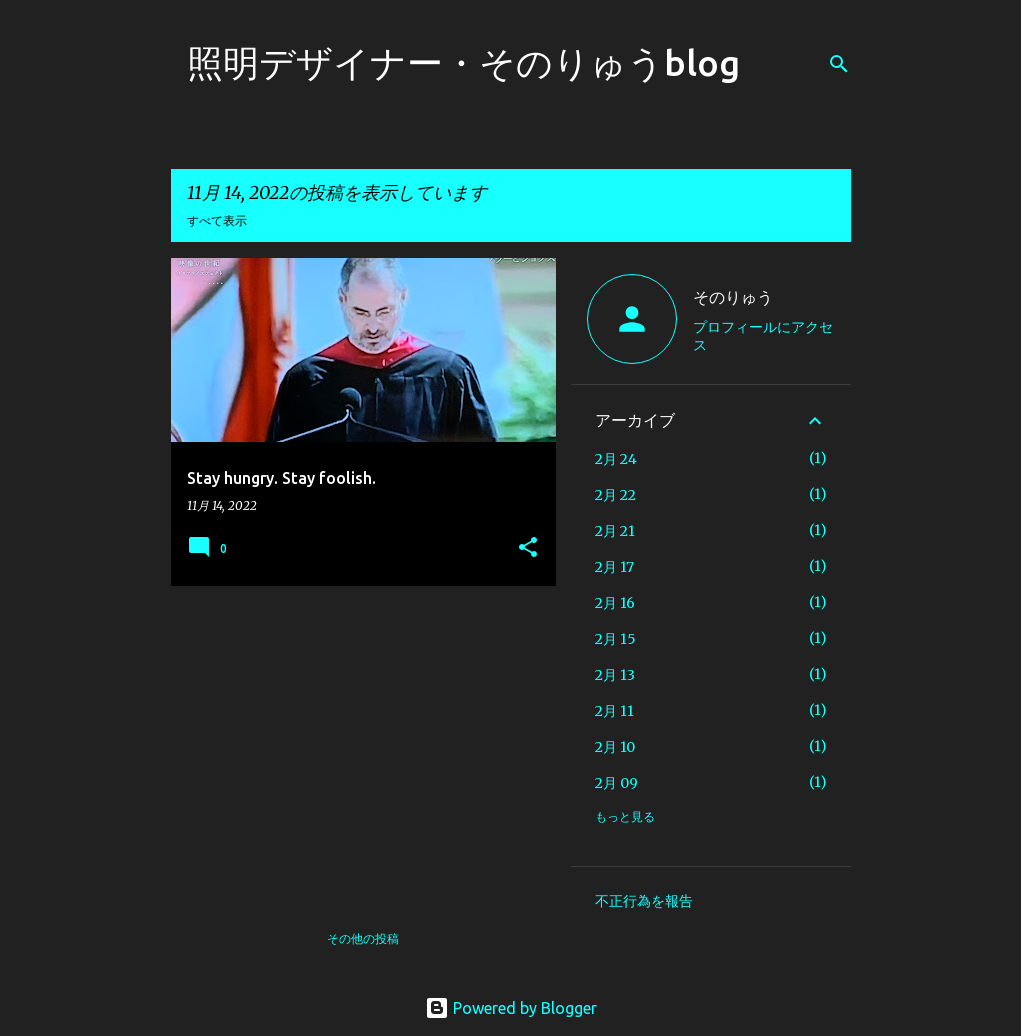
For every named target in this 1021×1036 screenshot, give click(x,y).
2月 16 (615, 603)
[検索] (839, 64)
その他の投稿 (363, 938)
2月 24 (616, 459)
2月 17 (614, 567)
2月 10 (615, 747)
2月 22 (615, 495)
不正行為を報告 (644, 901)
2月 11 (614, 711)
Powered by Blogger (511, 1008)
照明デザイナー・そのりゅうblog (463, 62)
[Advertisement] (356, 741)
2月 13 (615, 675)
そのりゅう (733, 297)
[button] (528, 548)
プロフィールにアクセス (763, 336)
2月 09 (616, 783)
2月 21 (615, 531)
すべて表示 (217, 220)
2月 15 (615, 639)
